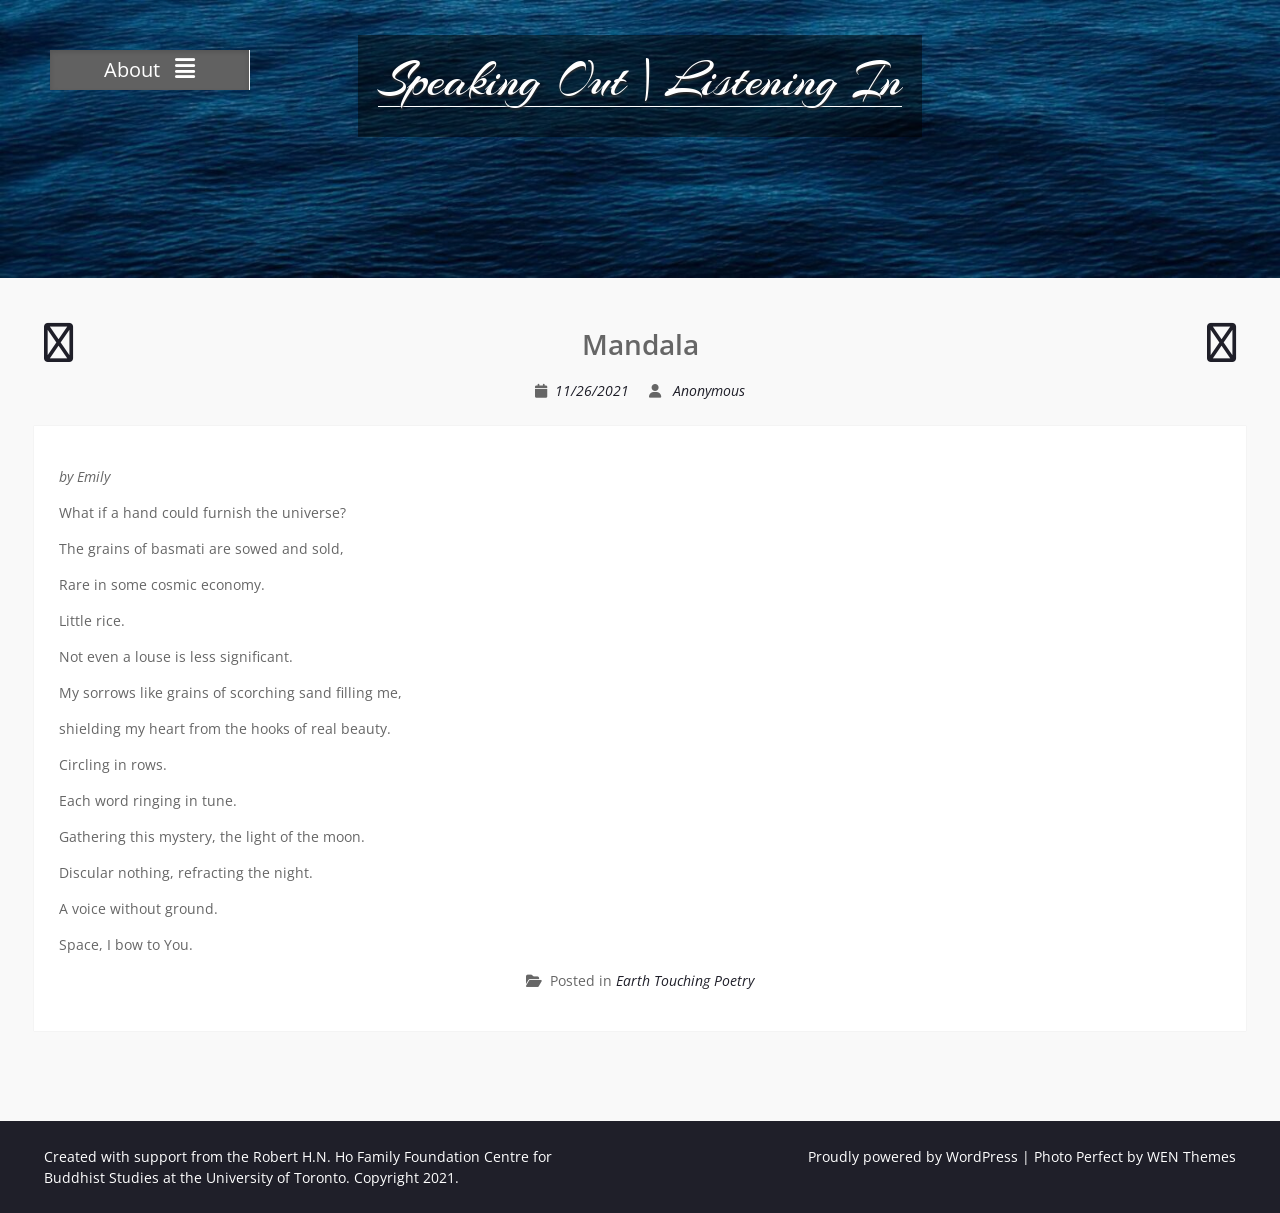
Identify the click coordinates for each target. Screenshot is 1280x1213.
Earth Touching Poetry (685, 980)
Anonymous (709, 390)
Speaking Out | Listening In (640, 80)
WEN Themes (1191, 1156)
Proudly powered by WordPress (913, 1156)
